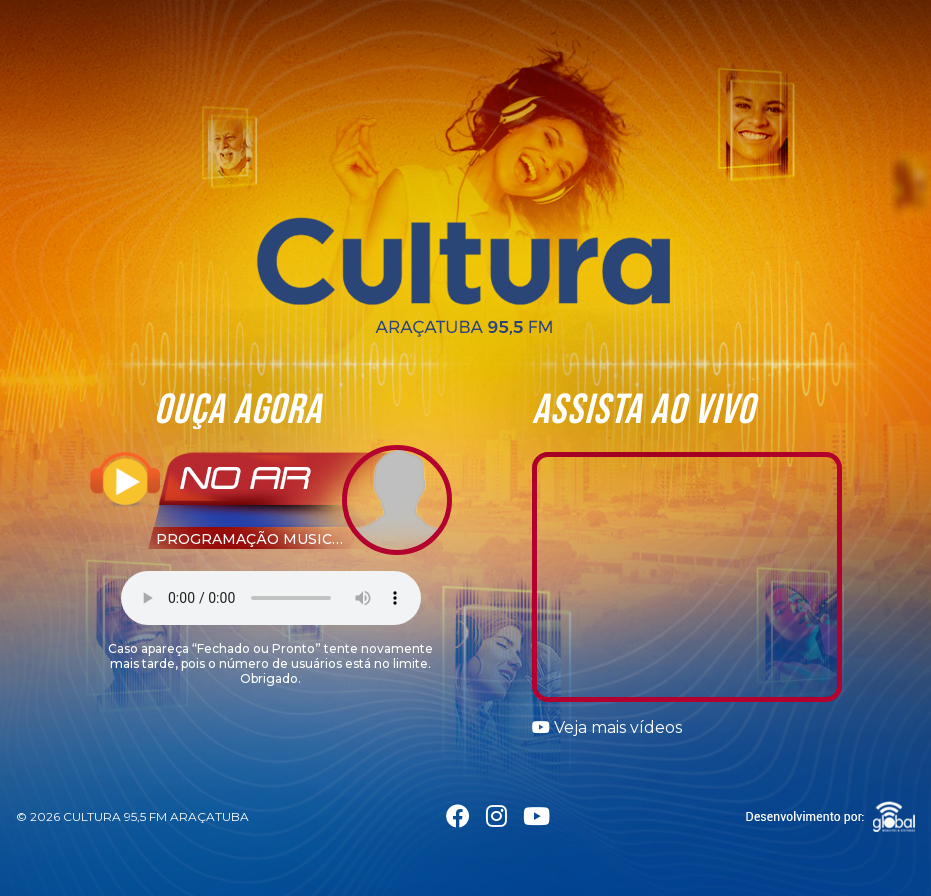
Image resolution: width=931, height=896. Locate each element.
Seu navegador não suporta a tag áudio (271, 598)
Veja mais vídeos (607, 727)
